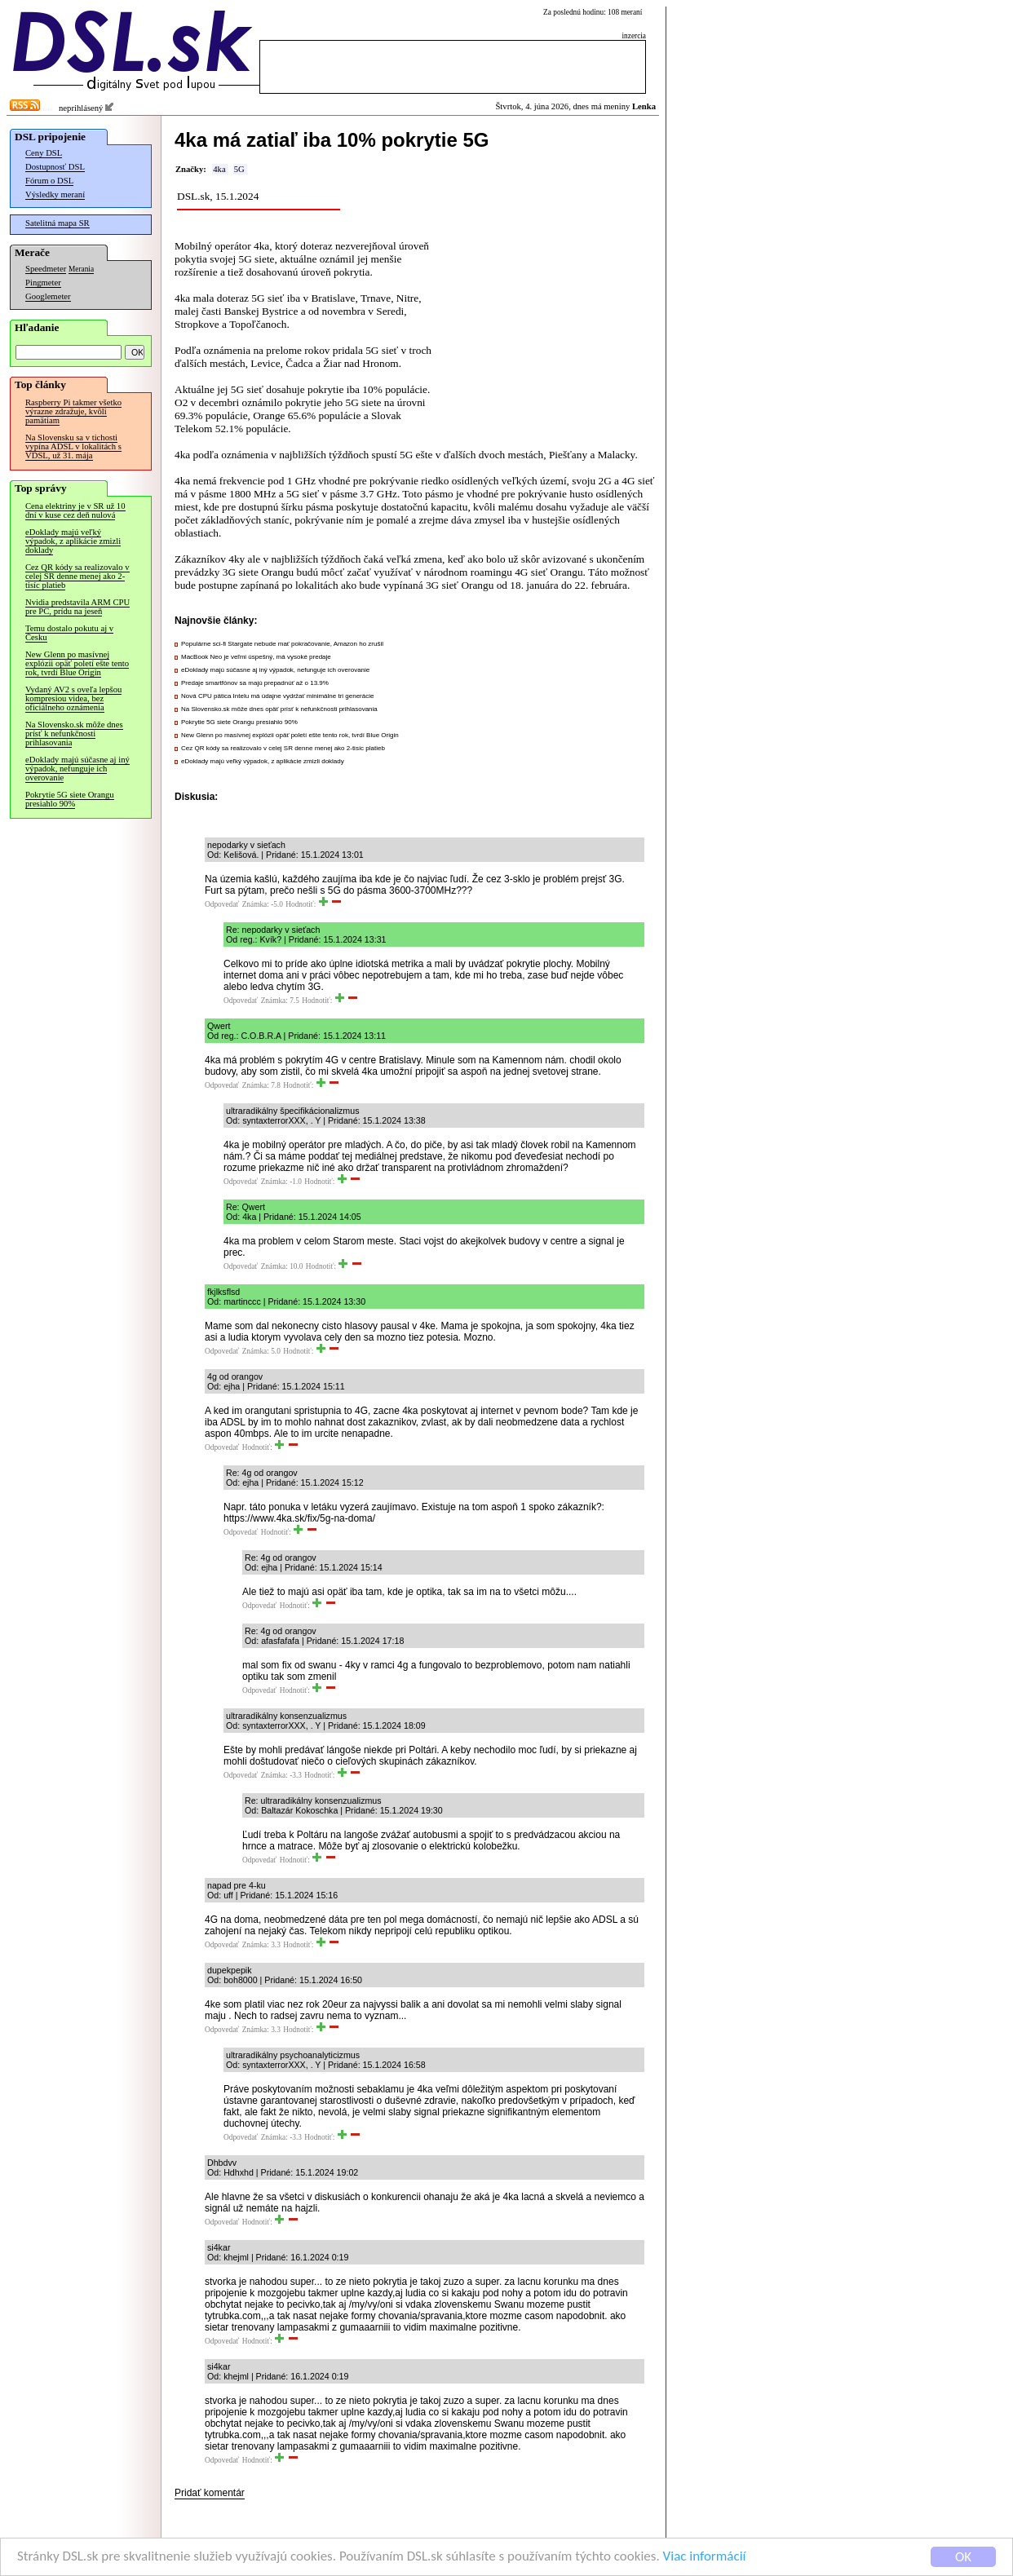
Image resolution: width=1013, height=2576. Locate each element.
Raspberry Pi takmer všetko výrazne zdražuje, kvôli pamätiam (73, 411)
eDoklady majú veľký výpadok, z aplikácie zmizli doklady (73, 541)
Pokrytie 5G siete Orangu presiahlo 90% (69, 799)
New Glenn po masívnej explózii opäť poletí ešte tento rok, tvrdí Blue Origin (77, 663)
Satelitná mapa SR (57, 223)
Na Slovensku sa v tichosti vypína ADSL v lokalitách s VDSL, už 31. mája (73, 446)
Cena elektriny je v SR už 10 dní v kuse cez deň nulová (75, 510)
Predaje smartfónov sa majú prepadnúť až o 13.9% (255, 683)
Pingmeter (43, 282)
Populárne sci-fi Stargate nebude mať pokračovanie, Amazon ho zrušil (282, 643)
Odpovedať (222, 904)
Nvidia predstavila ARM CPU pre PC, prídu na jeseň (77, 607)
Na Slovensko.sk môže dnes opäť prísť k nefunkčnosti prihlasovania (279, 709)
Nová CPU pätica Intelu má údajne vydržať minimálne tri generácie (277, 696)
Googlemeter (48, 296)
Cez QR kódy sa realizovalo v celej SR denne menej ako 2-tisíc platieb (77, 576)
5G (239, 169)
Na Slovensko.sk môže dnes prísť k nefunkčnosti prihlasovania (74, 733)
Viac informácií (704, 2556)
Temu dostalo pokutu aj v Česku (69, 633)
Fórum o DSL (49, 180)
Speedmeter (45, 268)
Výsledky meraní (55, 194)
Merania (81, 269)
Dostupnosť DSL (55, 166)
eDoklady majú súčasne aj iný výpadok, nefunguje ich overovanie (77, 768)
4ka (219, 169)
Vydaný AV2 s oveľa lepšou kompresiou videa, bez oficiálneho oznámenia (73, 698)
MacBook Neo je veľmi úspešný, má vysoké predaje (256, 657)
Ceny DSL (43, 152)
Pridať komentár (210, 2493)
